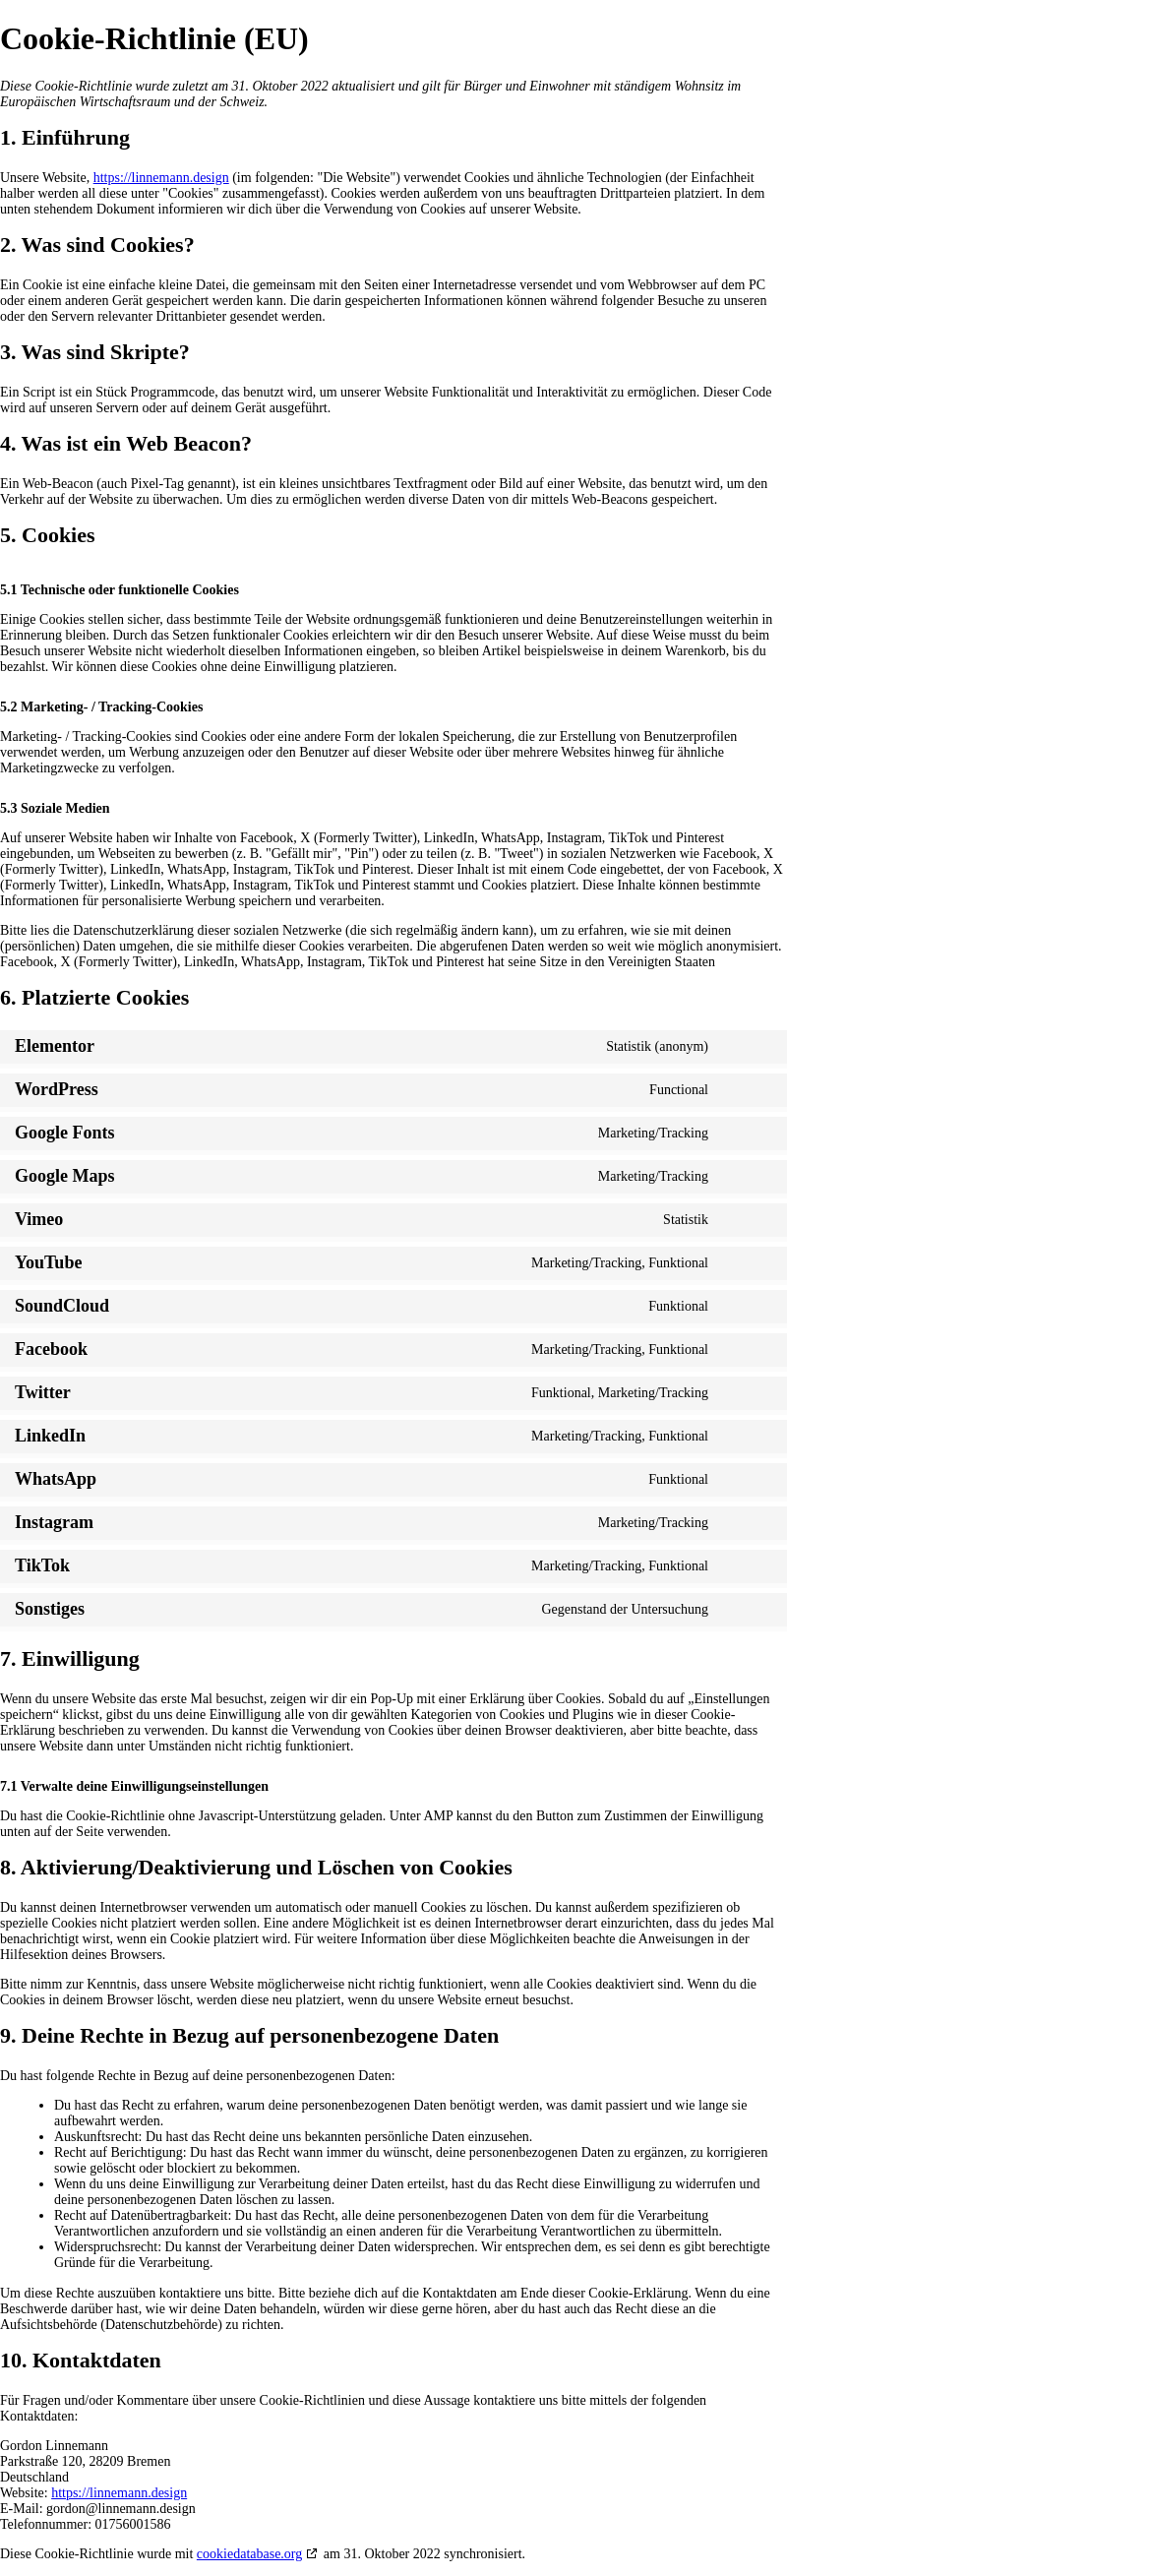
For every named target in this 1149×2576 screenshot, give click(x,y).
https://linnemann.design (161, 177)
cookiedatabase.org (249, 2553)
